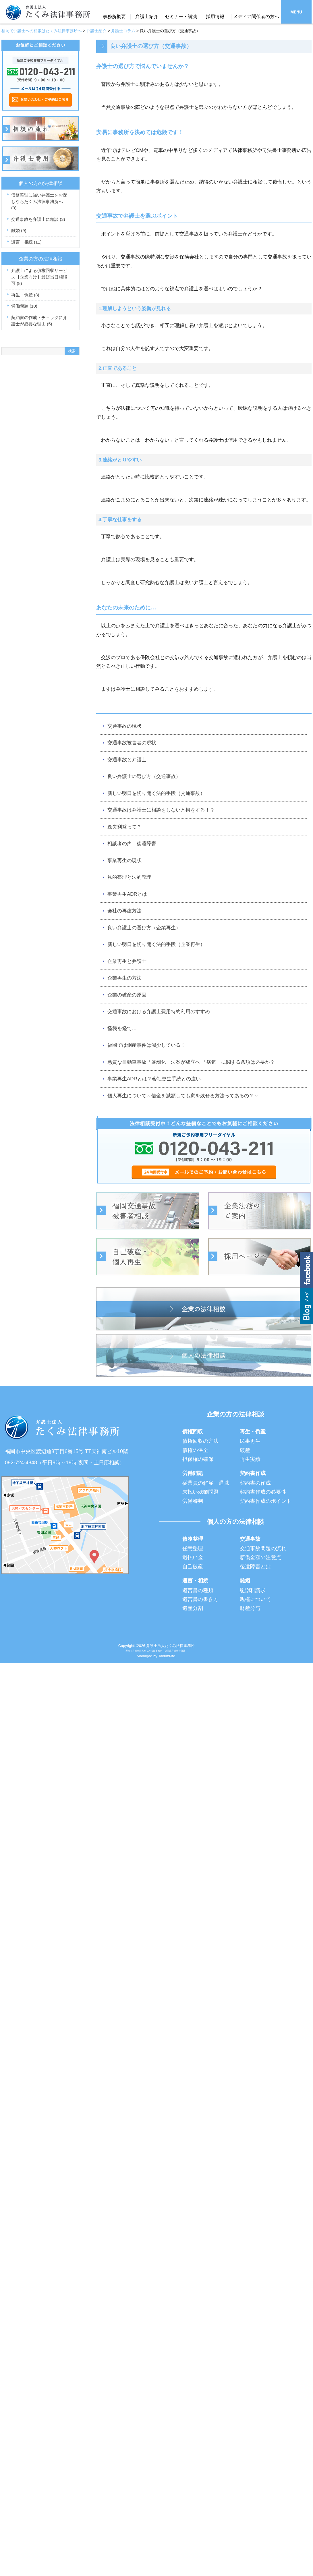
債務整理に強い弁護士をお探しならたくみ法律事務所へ (39, 201)
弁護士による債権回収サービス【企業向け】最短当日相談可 (39, 277)
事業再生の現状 (124, 860)
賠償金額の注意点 (260, 1557)
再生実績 (250, 1459)
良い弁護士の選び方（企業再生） (144, 927)
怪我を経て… (122, 1028)
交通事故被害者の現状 (131, 743)
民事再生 (250, 1441)
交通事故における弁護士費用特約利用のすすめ (158, 1011)
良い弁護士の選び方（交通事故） (144, 776)
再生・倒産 (25, 294)
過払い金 (192, 1557)
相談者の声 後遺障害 (131, 843)
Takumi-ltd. (167, 1656)
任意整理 (192, 1548)
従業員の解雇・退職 (205, 1483)
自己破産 (192, 1566)
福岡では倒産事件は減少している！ (146, 1045)
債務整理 (192, 1539)
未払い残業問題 (200, 1492)
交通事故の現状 (124, 726)
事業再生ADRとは (127, 894)
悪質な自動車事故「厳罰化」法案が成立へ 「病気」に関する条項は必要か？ (191, 1062)
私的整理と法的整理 (129, 877)
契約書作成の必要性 (263, 1492)
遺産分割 (192, 1608)
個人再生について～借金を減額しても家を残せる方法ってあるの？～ (183, 1095)
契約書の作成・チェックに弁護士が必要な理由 (39, 321)
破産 (245, 1450)
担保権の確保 (197, 1459)
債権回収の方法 (200, 1441)
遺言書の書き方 (200, 1599)
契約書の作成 (255, 1483)
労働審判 (192, 1501)
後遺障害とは (255, 1566)
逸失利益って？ (124, 827)
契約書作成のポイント (265, 1501)
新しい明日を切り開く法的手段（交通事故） (156, 793)
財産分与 (250, 1608)
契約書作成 (253, 1473)
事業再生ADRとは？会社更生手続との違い (154, 1079)
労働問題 (24, 306)
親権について (255, 1599)
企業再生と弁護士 (126, 961)
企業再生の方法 (124, 978)
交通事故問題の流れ (263, 1548)
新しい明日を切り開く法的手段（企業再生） (156, 944)
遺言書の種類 (197, 1590)
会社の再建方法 (124, 911)
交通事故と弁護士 (126, 759)
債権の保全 (195, 1450)
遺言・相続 (26, 242)
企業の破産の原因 (126, 995)
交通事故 (250, 1539)
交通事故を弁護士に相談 (38, 219)
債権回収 (192, 1431)
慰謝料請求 (253, 1590)
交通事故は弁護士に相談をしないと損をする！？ (161, 810)
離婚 (18, 230)
